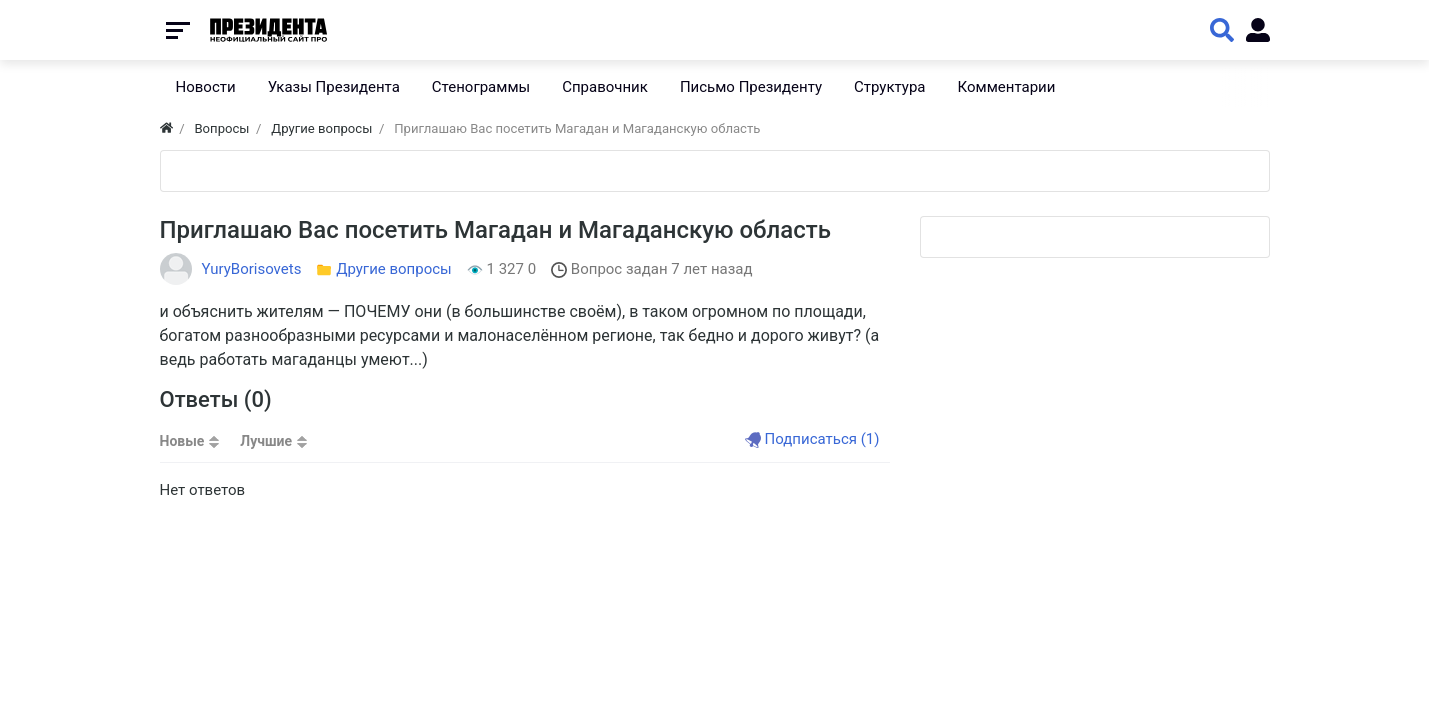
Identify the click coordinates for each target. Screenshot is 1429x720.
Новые (182, 441)
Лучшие (266, 441)
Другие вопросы (394, 269)
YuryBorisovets (252, 269)
